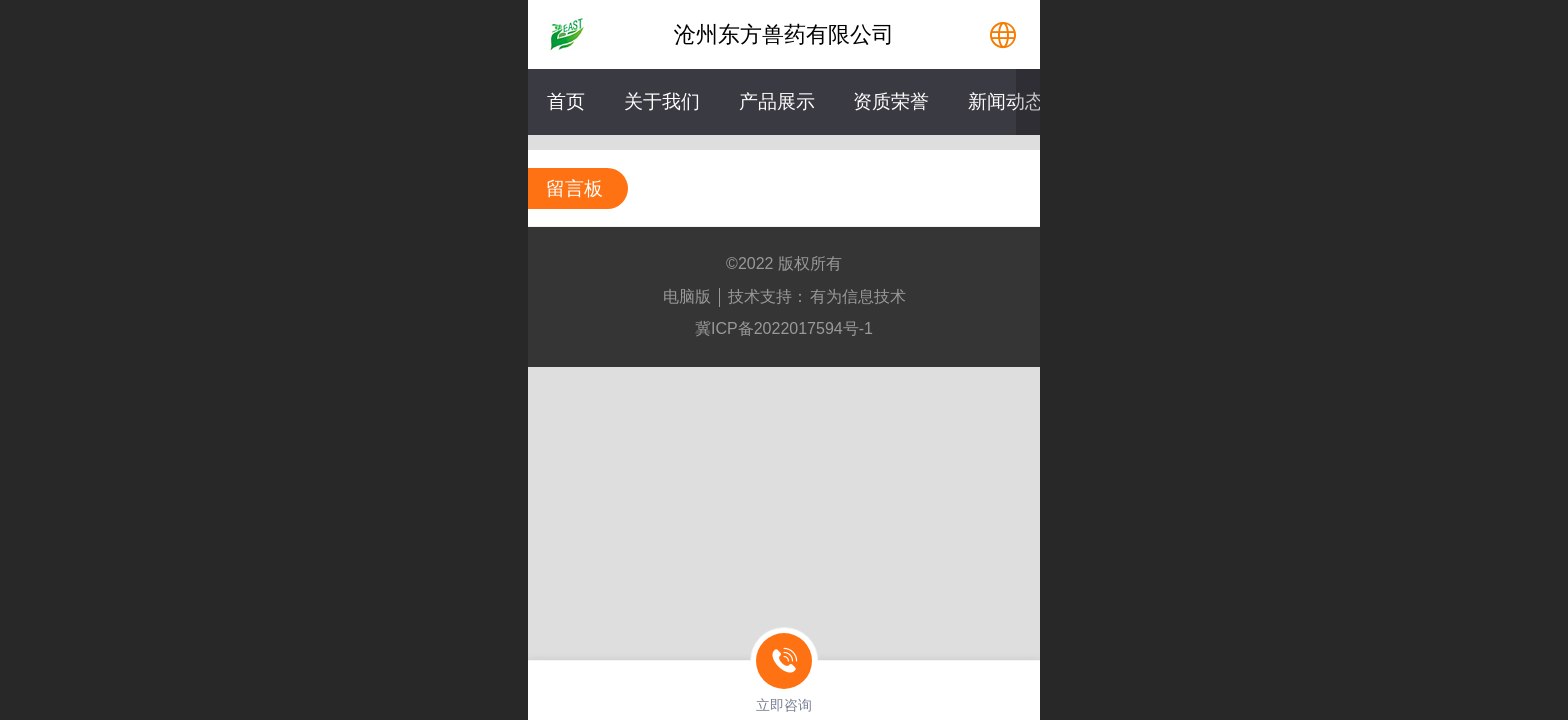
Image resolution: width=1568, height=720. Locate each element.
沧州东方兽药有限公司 (784, 34)
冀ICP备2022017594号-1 (784, 328)
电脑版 (687, 296)
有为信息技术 (858, 296)
